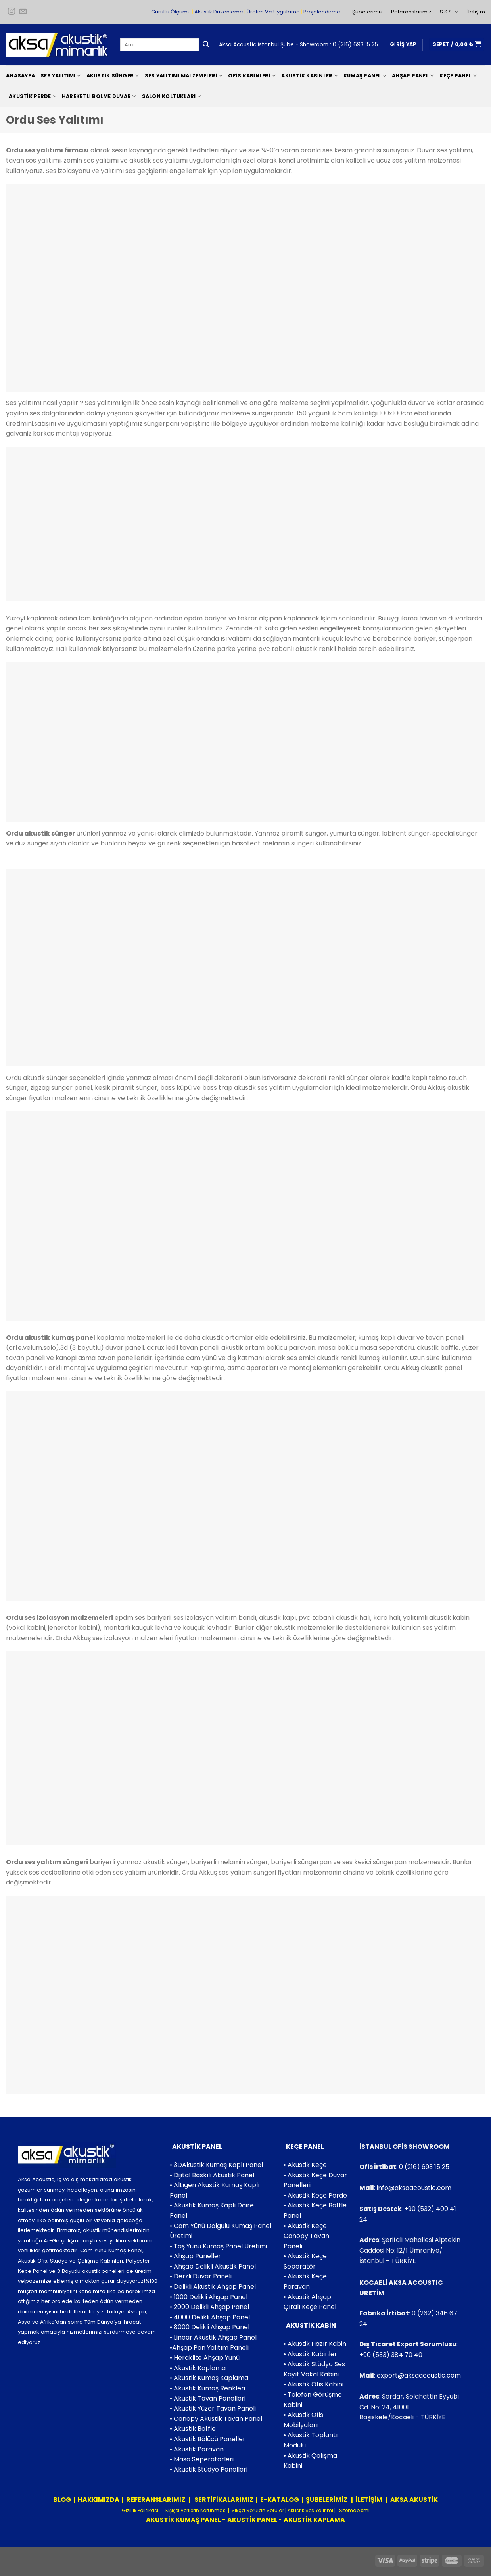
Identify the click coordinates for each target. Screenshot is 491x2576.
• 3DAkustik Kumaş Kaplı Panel (216, 2164)
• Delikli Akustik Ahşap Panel (213, 2286)
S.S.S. (449, 11)
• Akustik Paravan (197, 2449)
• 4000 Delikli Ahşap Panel (210, 2317)
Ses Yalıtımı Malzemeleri (184, 75)
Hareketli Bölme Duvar (99, 96)
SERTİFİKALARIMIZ (223, 2499)
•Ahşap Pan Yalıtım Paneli (209, 2347)
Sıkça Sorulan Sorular (258, 2510)
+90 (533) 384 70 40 (390, 2354)
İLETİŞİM (368, 2499)
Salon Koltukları (171, 96)
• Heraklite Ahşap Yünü (205, 2357)
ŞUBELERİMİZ (327, 2499)
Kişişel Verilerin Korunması (195, 2510)
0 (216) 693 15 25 (355, 44)
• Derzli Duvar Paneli (201, 2276)
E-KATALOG (279, 2499)
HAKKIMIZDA (98, 2499)
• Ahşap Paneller (195, 2256)
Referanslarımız (411, 11)
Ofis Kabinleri (252, 75)
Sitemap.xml (354, 2510)
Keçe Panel (458, 75)
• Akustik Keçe (305, 2164)
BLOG (62, 2499)
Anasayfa (20, 75)
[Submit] (206, 45)
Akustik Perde (32, 96)
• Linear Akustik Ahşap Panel (213, 2337)
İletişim (476, 11)
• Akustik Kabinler (310, 2354)
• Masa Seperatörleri (202, 2459)
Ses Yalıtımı (60, 75)
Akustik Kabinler (309, 75)
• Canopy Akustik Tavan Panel (216, 2418)
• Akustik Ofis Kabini (313, 2384)
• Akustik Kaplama (198, 2367)
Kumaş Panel (364, 75)
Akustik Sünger (112, 75)
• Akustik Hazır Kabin (315, 2343)
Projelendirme (321, 11)
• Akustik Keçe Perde (315, 2195)
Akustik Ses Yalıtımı (311, 2510)
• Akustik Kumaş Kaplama (209, 2377)
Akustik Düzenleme (218, 11)
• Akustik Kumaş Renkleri (207, 2388)
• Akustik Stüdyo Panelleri (208, 2469)
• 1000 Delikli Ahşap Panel (208, 2296)
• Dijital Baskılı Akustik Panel (212, 2175)
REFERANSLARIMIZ (156, 2499)
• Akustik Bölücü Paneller (208, 2438)
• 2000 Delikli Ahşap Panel (209, 2306)
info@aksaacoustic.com (414, 2187)
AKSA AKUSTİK (414, 2499)
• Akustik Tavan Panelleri (208, 2398)
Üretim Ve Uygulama (273, 11)
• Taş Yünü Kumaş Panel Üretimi (218, 2246)
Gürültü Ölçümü (171, 11)
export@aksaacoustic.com (419, 2375)
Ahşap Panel (413, 75)
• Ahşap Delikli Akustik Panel (213, 2266)
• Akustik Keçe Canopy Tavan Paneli (306, 2236)
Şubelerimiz (367, 11)
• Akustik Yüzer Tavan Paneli (213, 2408)
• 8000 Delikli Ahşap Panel (209, 2327)
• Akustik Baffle (193, 2428)
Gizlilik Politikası (140, 2510)
